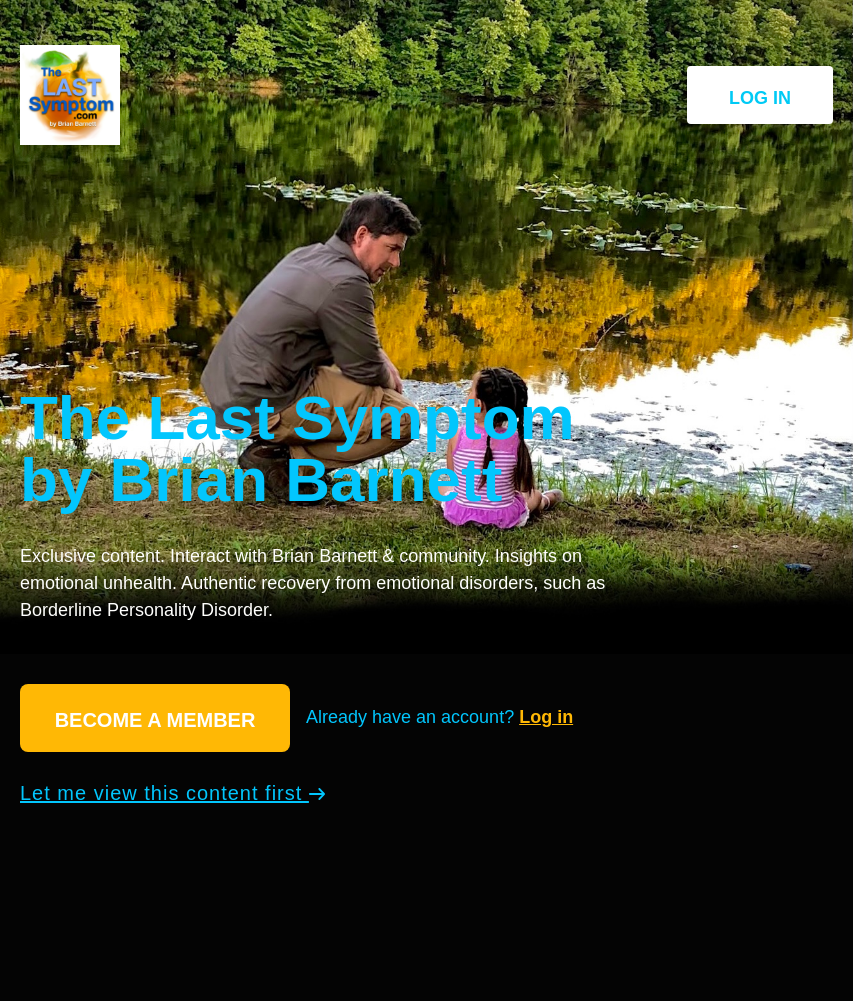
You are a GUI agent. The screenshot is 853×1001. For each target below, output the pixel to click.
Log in (760, 98)
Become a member (155, 720)
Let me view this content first (172, 793)
